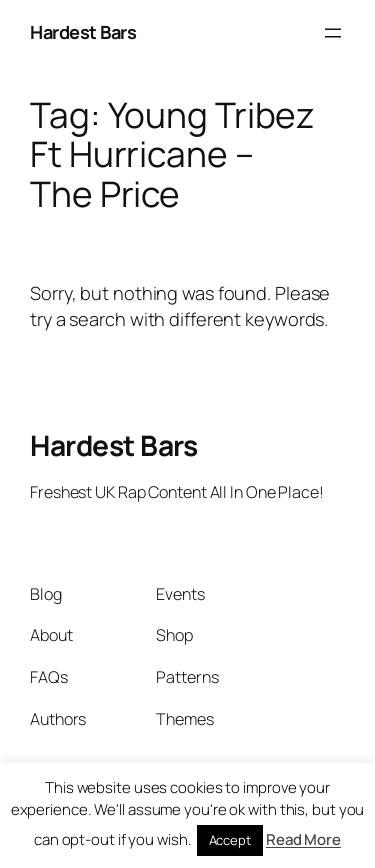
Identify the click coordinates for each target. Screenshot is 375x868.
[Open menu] (333, 33)
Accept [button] (230, 840)
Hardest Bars (83, 32)
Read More (303, 839)
